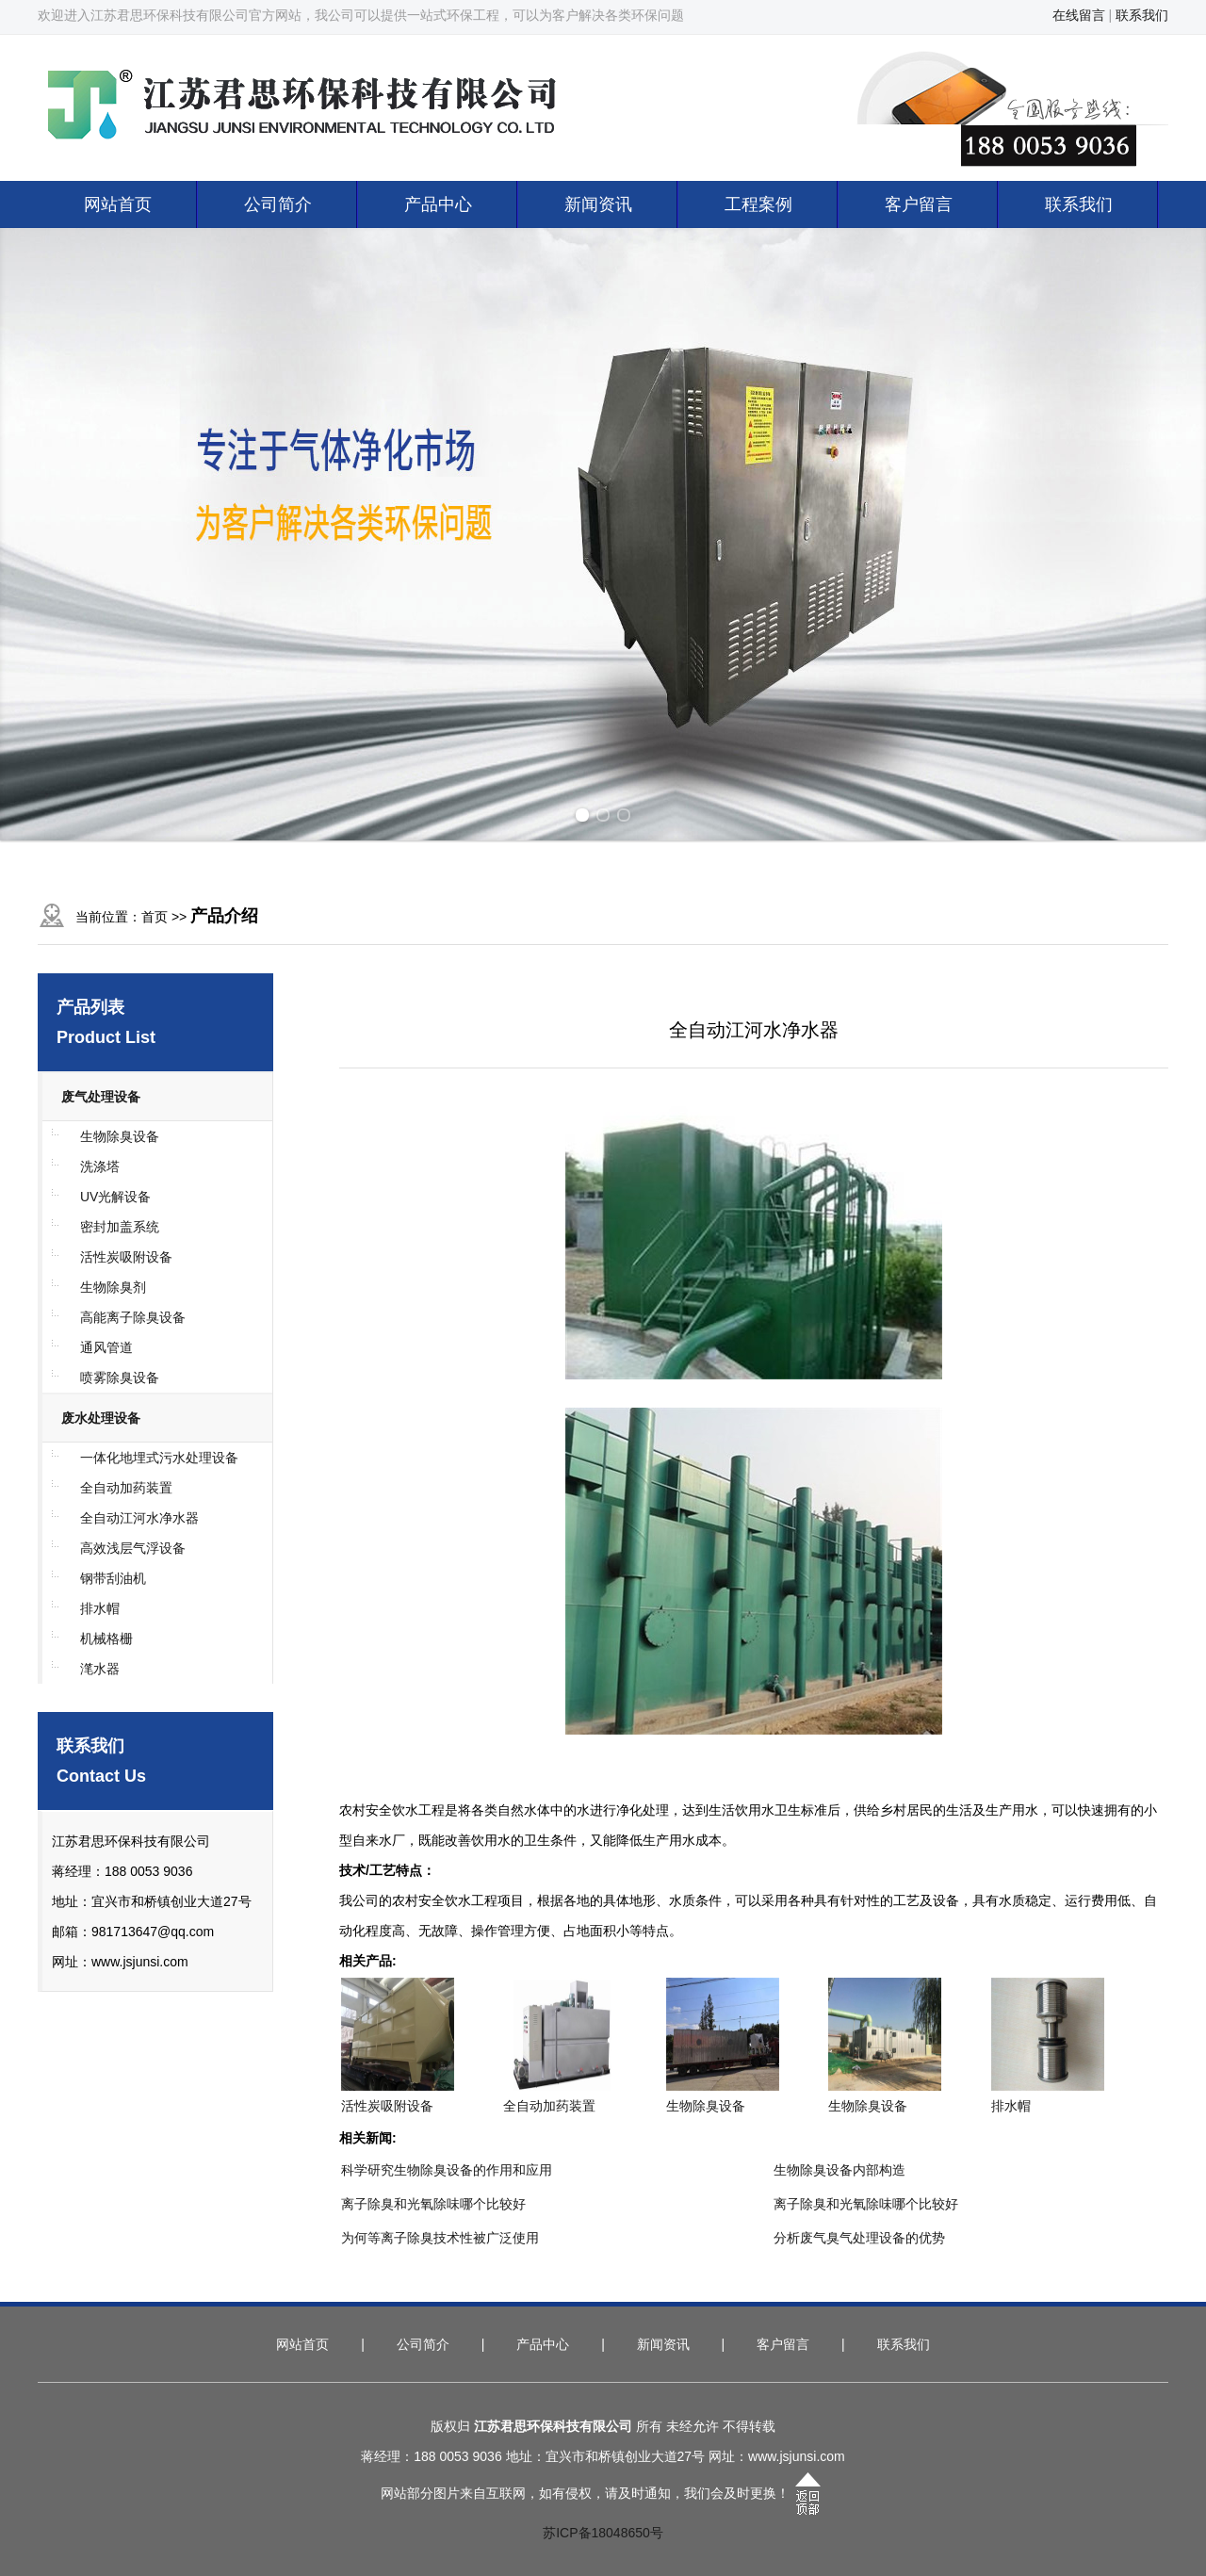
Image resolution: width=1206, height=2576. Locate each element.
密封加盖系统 (119, 1226)
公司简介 (278, 204)
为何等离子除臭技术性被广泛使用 (440, 2237)
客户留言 (919, 204)
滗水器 (100, 1668)
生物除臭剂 (113, 1287)
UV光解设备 (115, 1196)
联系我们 (1142, 15)
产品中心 (438, 204)
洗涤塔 (100, 1166)
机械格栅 (106, 1638)
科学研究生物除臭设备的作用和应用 (446, 2169)
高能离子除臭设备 (133, 1317)
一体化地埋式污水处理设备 (159, 1457)
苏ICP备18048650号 (603, 2532)
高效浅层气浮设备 (133, 1548)
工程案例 (758, 204)
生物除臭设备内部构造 (839, 2169)
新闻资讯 (598, 204)
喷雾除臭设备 (119, 1377)
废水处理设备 (100, 1418)
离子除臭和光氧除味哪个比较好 (433, 2203)
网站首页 (118, 204)
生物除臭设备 (119, 1136)
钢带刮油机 (113, 1578)
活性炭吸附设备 (126, 1256)
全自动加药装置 (126, 1487)
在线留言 (1078, 15)
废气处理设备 (100, 1096)
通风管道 (106, 1347)
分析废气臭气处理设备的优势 (859, 2237)
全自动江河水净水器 (139, 1517)
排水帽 (100, 1608)
